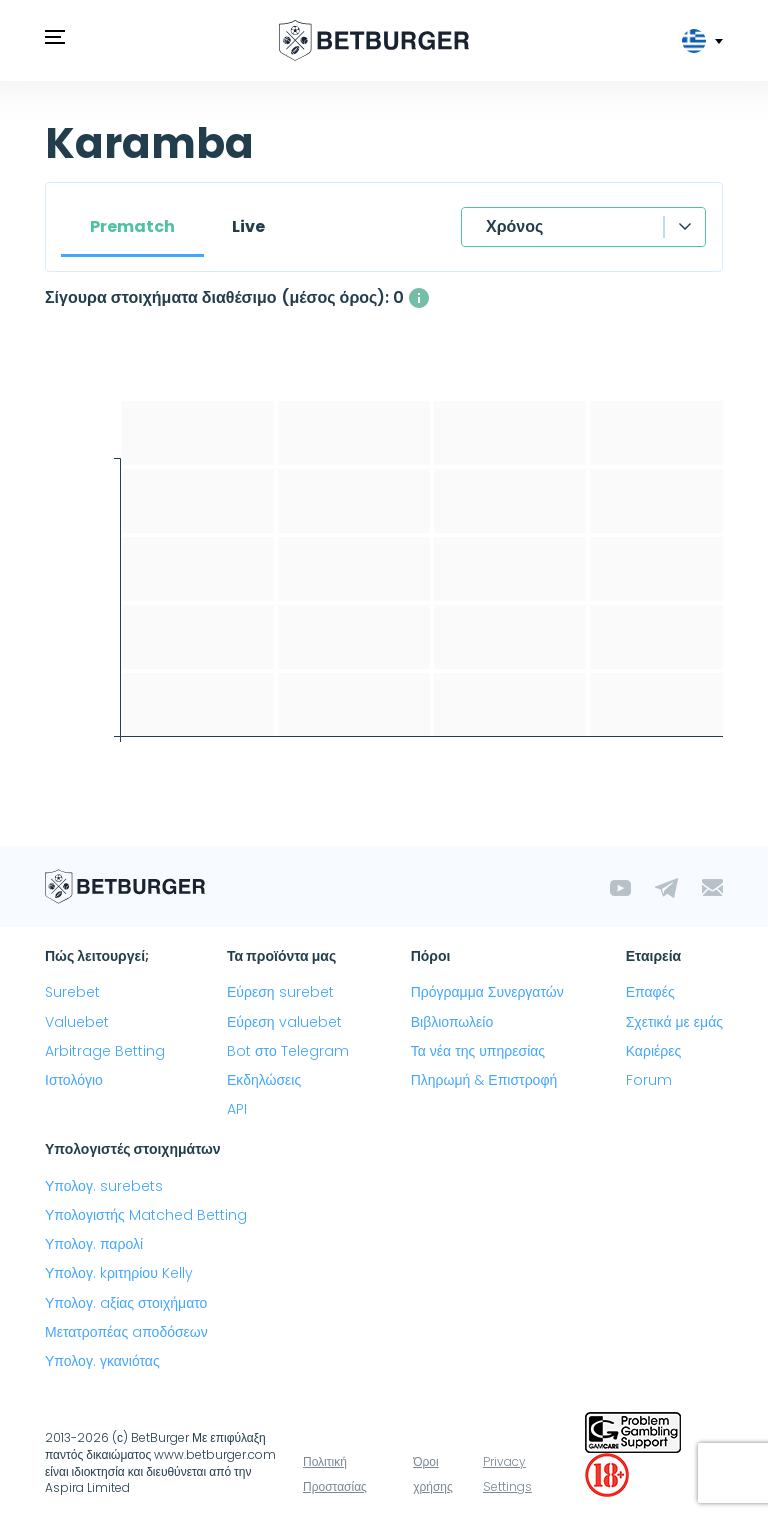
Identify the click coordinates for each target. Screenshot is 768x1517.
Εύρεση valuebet (284, 1022)
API (237, 1109)
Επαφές (650, 992)
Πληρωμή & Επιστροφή (484, 1080)
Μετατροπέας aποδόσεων (126, 1332)
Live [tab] (248, 226)
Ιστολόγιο (74, 1080)
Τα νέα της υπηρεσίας (478, 1051)
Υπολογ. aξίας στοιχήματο (126, 1303)
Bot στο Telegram (288, 1051)
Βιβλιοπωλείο (452, 1022)
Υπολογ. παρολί (94, 1244)
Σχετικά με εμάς (674, 1022)
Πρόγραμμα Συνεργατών (487, 992)
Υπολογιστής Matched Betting (146, 1215)
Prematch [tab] (132, 226)
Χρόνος (514, 226)
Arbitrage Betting (105, 1051)
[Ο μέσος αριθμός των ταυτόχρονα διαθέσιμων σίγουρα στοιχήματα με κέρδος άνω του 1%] (419, 298)
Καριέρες (654, 1051)
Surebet (72, 992)
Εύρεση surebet (280, 992)
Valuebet (77, 1022)
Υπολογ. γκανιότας (102, 1361)
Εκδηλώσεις (264, 1080)
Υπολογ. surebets (104, 1186)
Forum (649, 1080)
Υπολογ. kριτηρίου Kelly (119, 1273)
